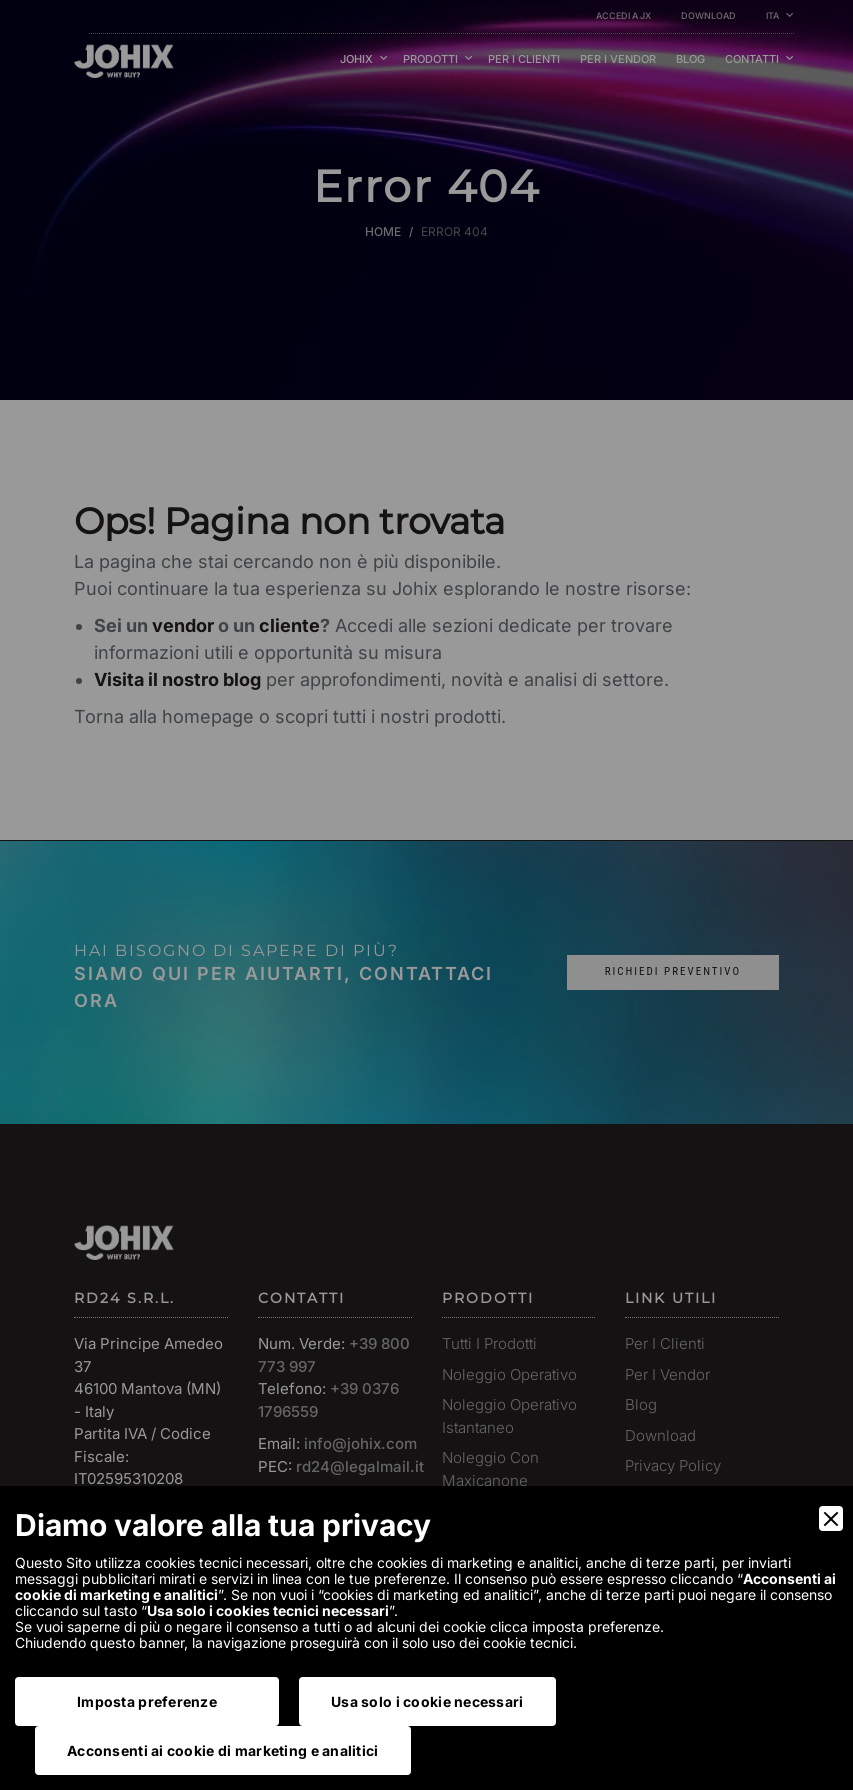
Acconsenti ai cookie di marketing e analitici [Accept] (223, 1750)
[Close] (831, 1518)
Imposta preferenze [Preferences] (147, 1701)
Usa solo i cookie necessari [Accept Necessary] (427, 1701)
